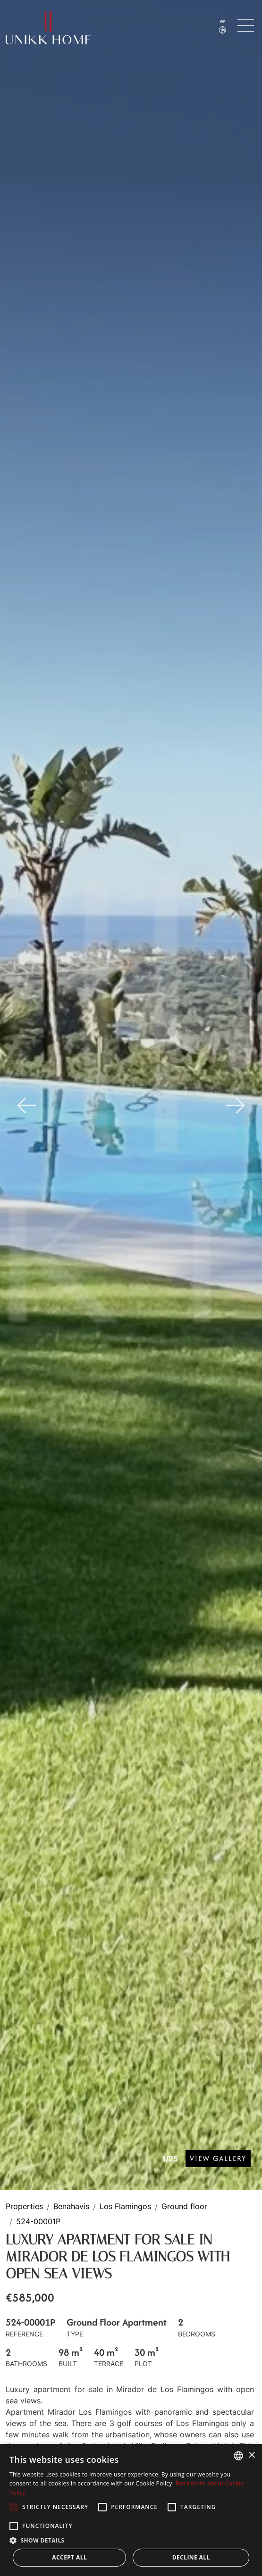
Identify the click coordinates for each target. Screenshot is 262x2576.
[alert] (131, 2510)
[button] (131, 2540)
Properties (24, 2206)
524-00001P (38, 2222)
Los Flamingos (125, 2206)
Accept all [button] (69, 2557)
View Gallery (218, 2158)
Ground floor (184, 2206)
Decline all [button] (191, 2557)
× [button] (251, 2455)
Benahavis (71, 2206)
